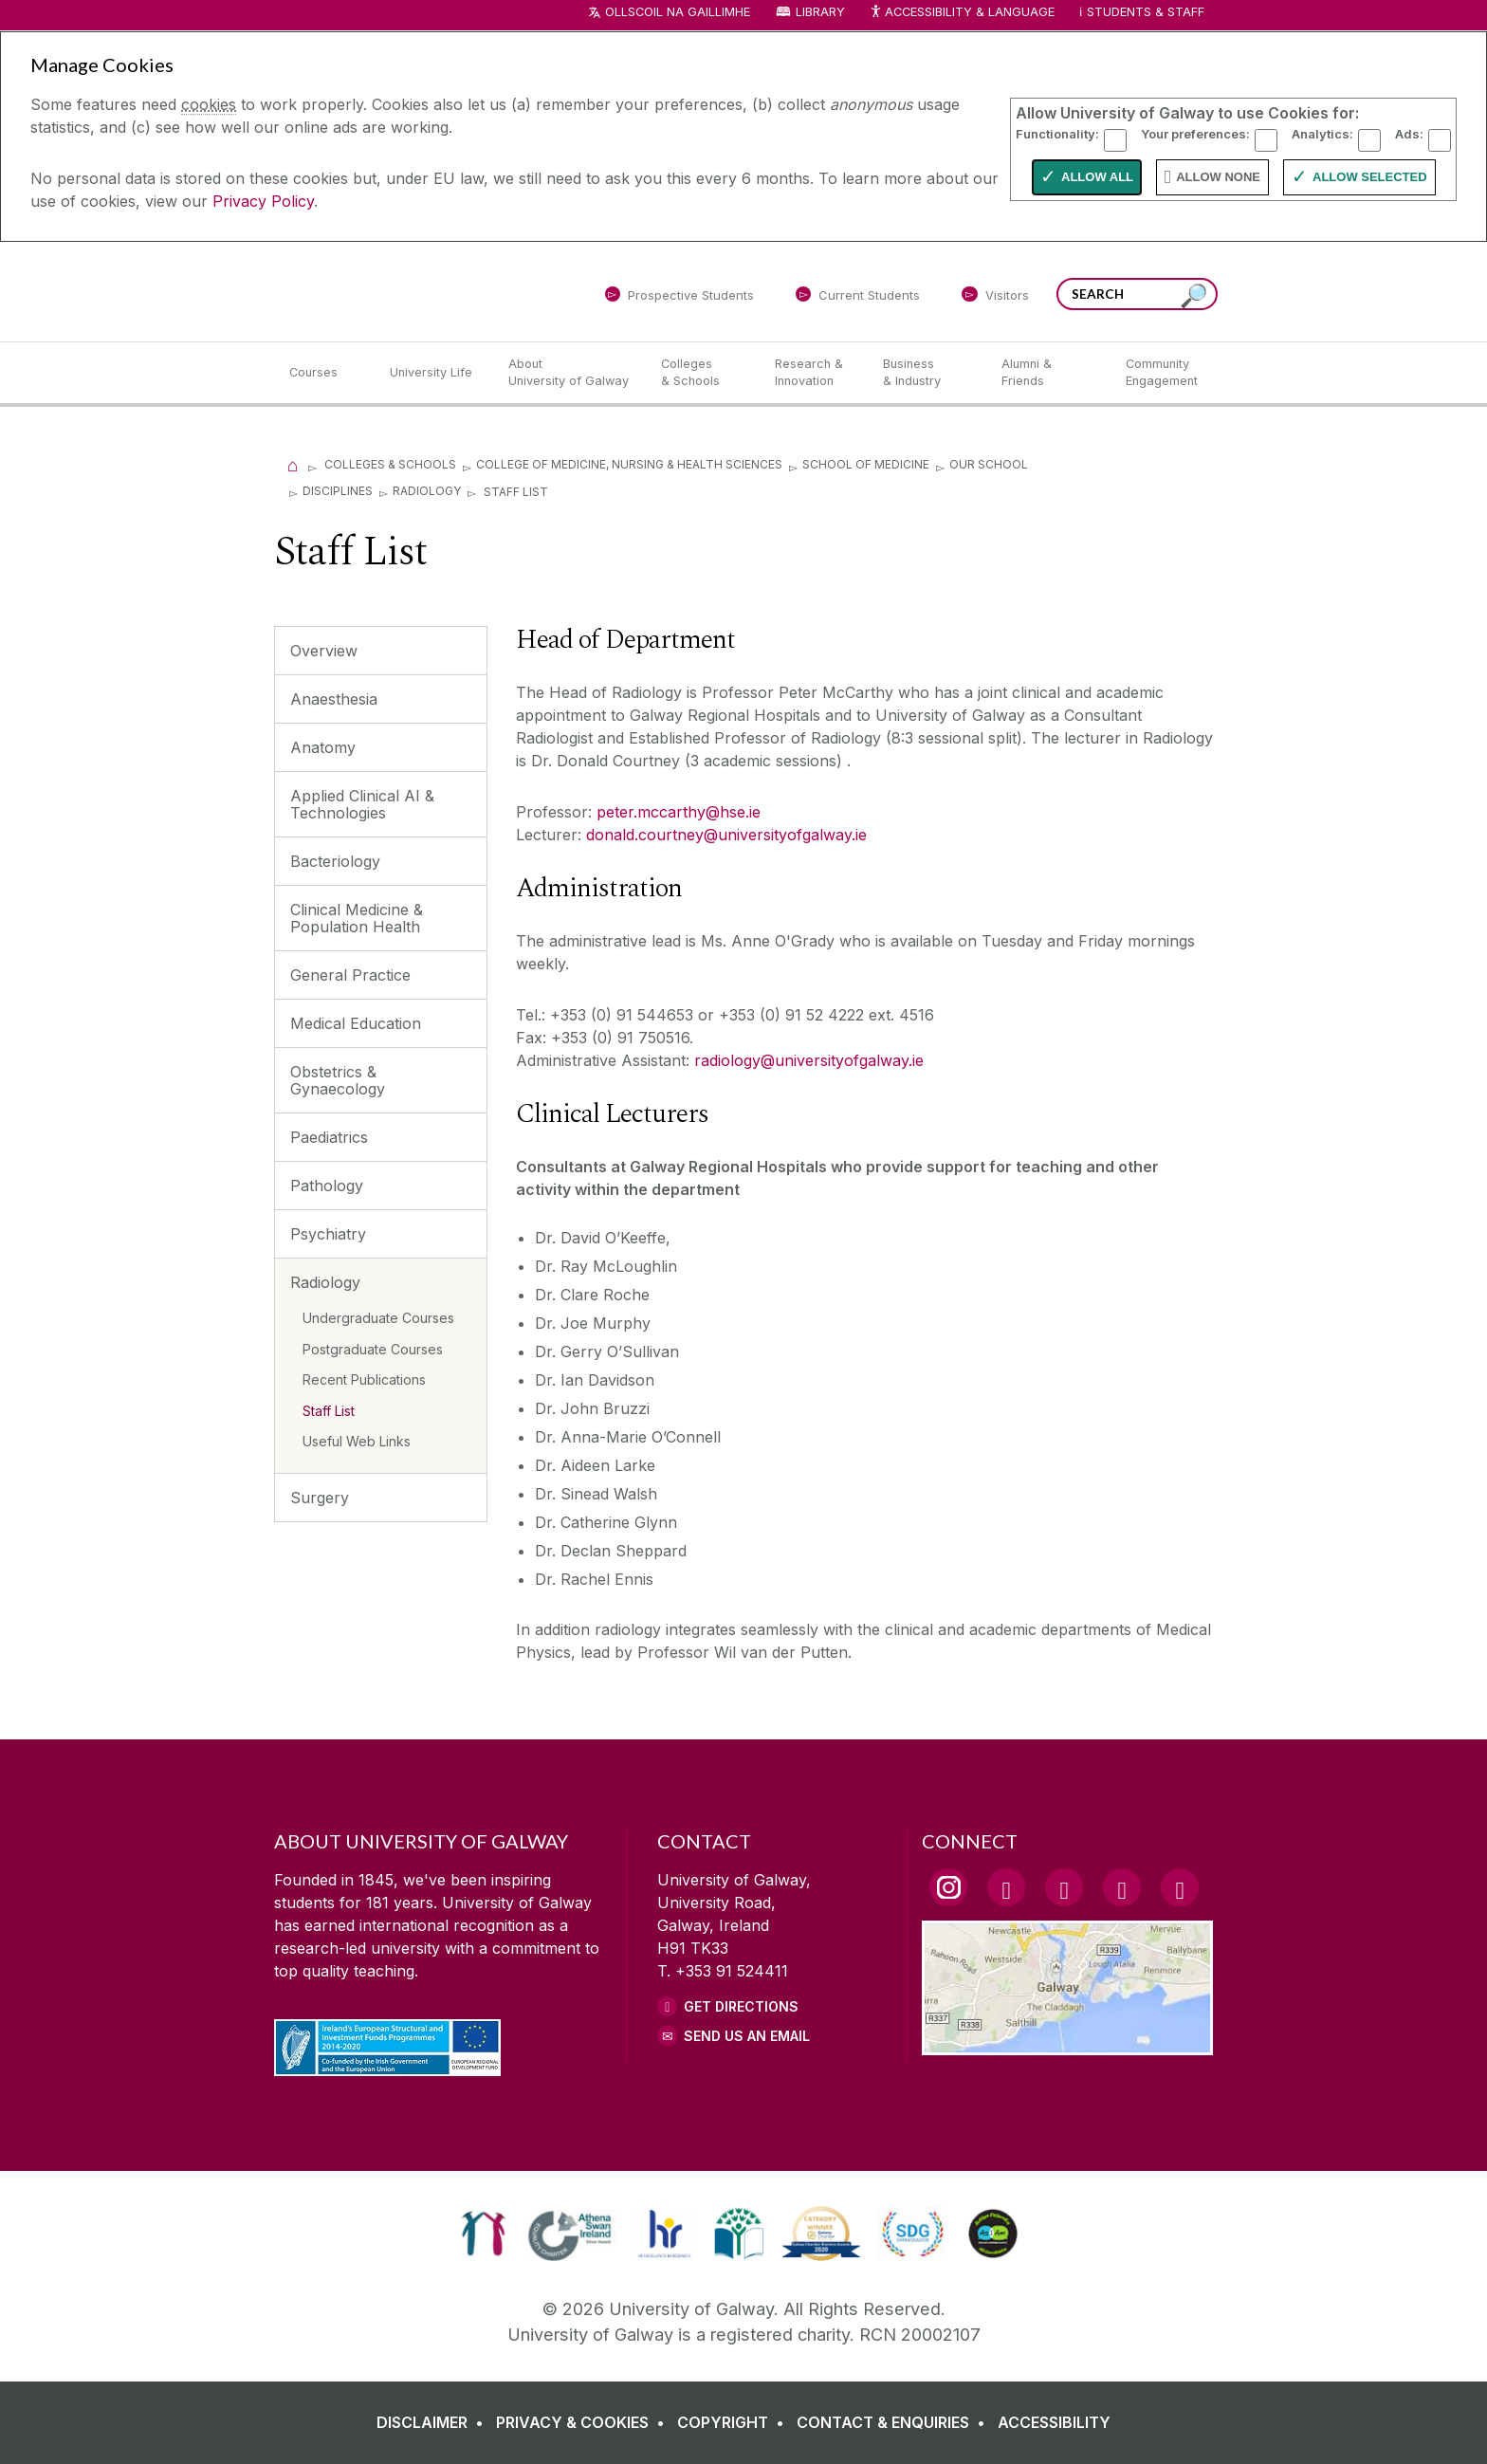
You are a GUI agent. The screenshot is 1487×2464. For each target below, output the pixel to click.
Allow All (1097, 177)
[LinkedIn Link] (1122, 1887)
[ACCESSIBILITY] (1054, 2425)
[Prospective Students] (679, 297)
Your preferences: (1195, 133)
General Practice (350, 974)
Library (820, 12)
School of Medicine (865, 464)
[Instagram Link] (948, 1887)
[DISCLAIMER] (433, 2425)
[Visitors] (995, 297)
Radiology (427, 491)
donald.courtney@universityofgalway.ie (726, 834)
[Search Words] (1137, 294)
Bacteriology (335, 861)
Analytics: (1322, 133)
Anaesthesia (333, 699)
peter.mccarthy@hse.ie (679, 811)
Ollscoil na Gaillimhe (677, 12)
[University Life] (433, 372)
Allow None (1218, 177)
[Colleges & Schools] (703, 372)
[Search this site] (1194, 296)
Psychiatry (328, 1233)
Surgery (319, 1497)
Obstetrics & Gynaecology (337, 1080)
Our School (988, 464)
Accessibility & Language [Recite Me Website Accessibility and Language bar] (962, 13)
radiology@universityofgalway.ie (811, 1060)
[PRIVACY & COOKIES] (584, 2425)
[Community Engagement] (1162, 372)
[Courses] (324, 372)
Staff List (329, 1411)
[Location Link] (1067, 2043)
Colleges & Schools (390, 464)
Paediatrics (329, 1137)
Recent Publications (364, 1379)
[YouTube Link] (1064, 1887)
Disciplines (338, 491)
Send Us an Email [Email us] (747, 2036)
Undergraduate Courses (378, 1318)
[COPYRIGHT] (734, 2425)
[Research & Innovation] (814, 372)
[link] (483, 2233)
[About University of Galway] (569, 372)
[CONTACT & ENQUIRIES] (895, 2425)
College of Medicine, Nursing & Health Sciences (629, 464)
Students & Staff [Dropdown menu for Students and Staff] (1145, 12)
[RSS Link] (1180, 1887)
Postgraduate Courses (373, 1349)
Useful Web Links (357, 1441)
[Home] (293, 464)
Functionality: (1057, 133)
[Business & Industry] (926, 372)
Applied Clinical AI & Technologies (362, 804)
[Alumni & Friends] (1048, 372)
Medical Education (355, 1023)
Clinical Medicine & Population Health (356, 918)
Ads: (1409, 133)
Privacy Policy (263, 201)
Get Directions (741, 2006)
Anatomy (323, 747)
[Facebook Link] (1006, 1887)
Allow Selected (1370, 177)
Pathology (326, 1185)
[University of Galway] (411, 290)
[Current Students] (858, 297)
